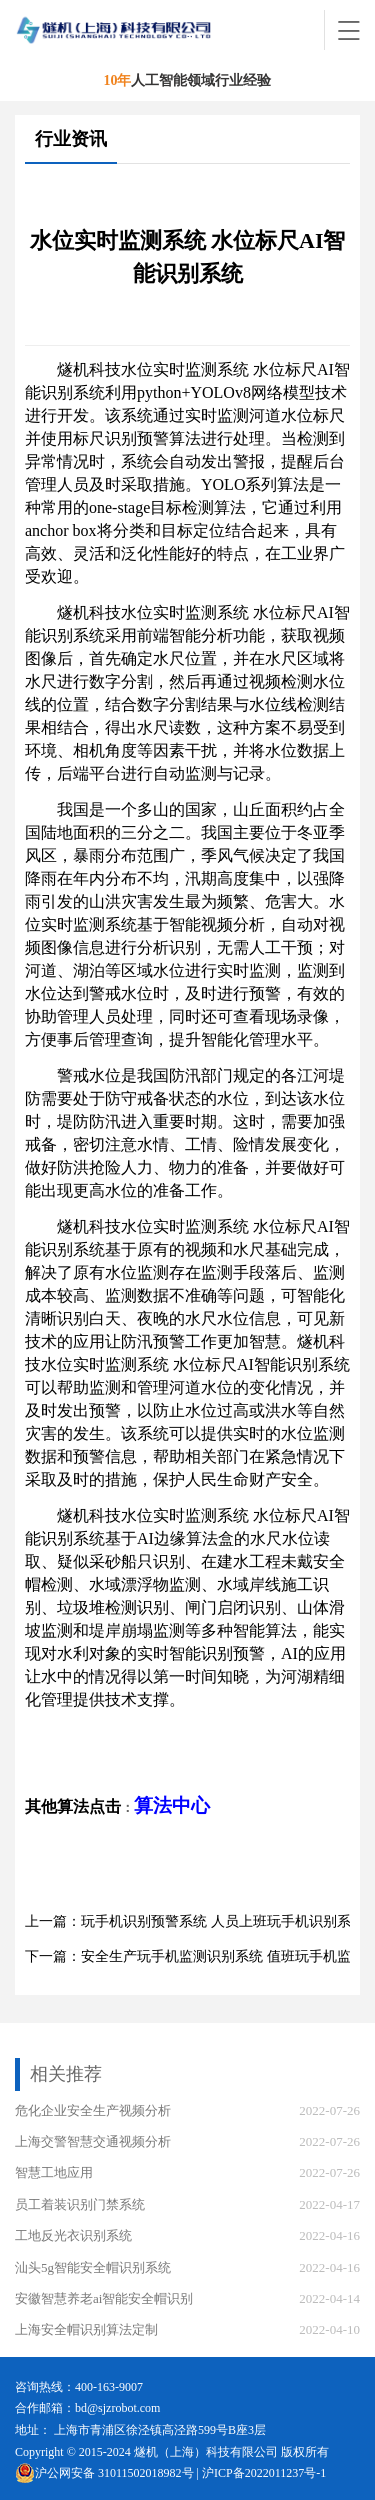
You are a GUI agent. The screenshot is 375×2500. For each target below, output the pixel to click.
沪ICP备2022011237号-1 (264, 2473)
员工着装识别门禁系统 (80, 2204)
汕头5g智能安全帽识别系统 (93, 2267)
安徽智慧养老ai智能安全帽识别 (104, 2298)
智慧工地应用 (54, 2172)
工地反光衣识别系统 (73, 2235)
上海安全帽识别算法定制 (86, 2329)
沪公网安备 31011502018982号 (104, 2473)
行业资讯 (71, 139)
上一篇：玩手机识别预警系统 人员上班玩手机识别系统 (195, 1921)
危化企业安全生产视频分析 (93, 2110)
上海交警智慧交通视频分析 (93, 2141)
